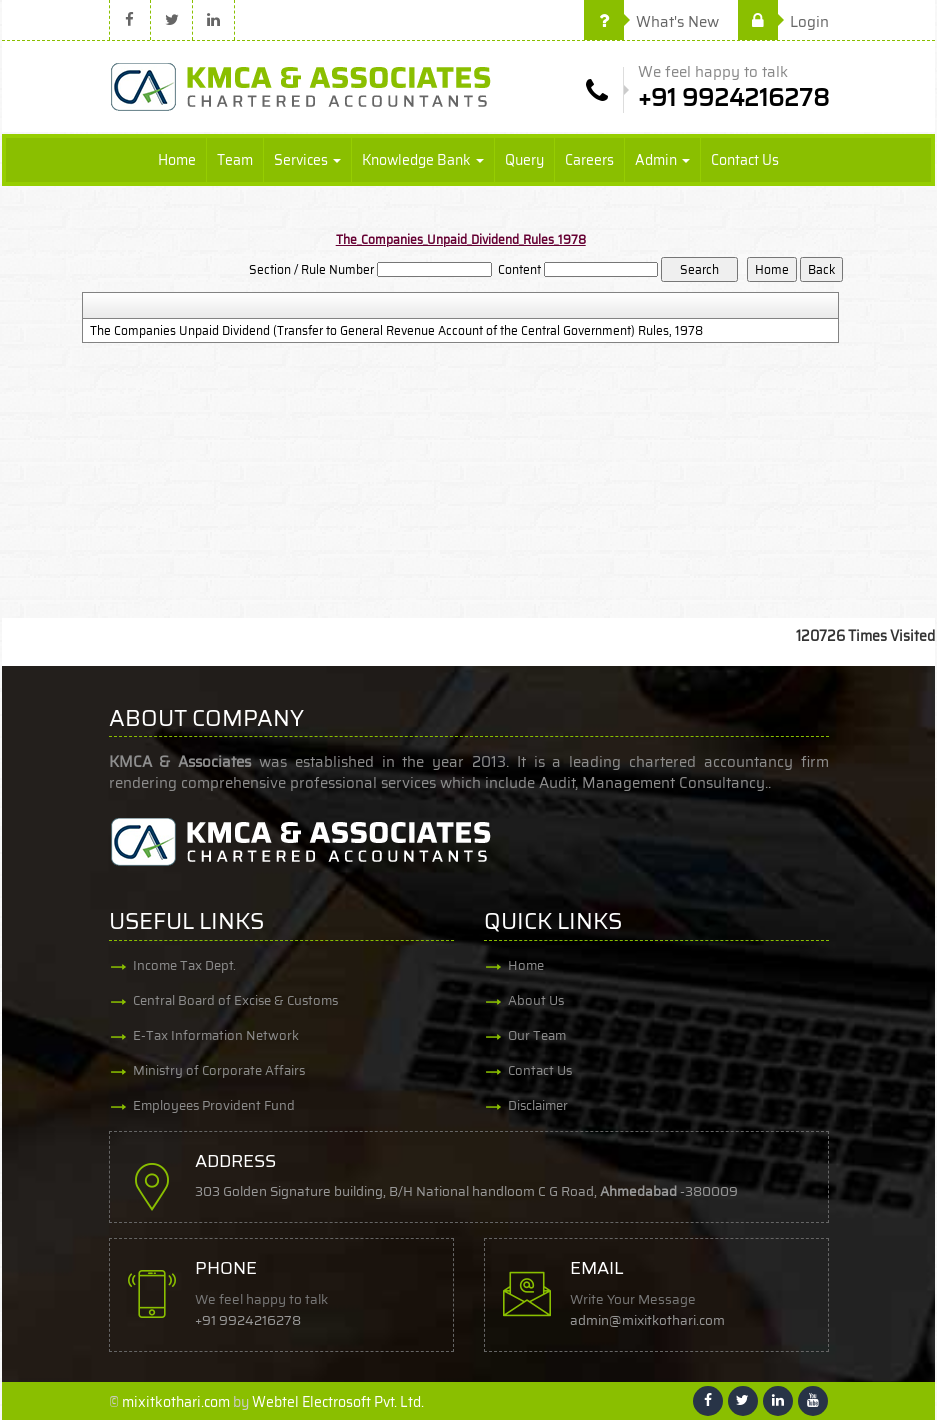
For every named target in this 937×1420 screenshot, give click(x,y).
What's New (651, 22)
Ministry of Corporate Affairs (219, 1070)
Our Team (537, 1035)
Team (235, 160)
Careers (589, 160)
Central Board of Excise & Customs (235, 1000)
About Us (536, 1000)
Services (307, 160)
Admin (662, 160)
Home (177, 160)
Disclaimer (538, 1105)
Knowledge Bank (423, 160)
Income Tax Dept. (184, 965)
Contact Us (745, 160)
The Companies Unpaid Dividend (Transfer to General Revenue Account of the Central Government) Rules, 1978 (396, 331)
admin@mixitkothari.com (647, 1320)
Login (783, 22)
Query (524, 160)
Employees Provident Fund (214, 1105)
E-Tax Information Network (216, 1035)
